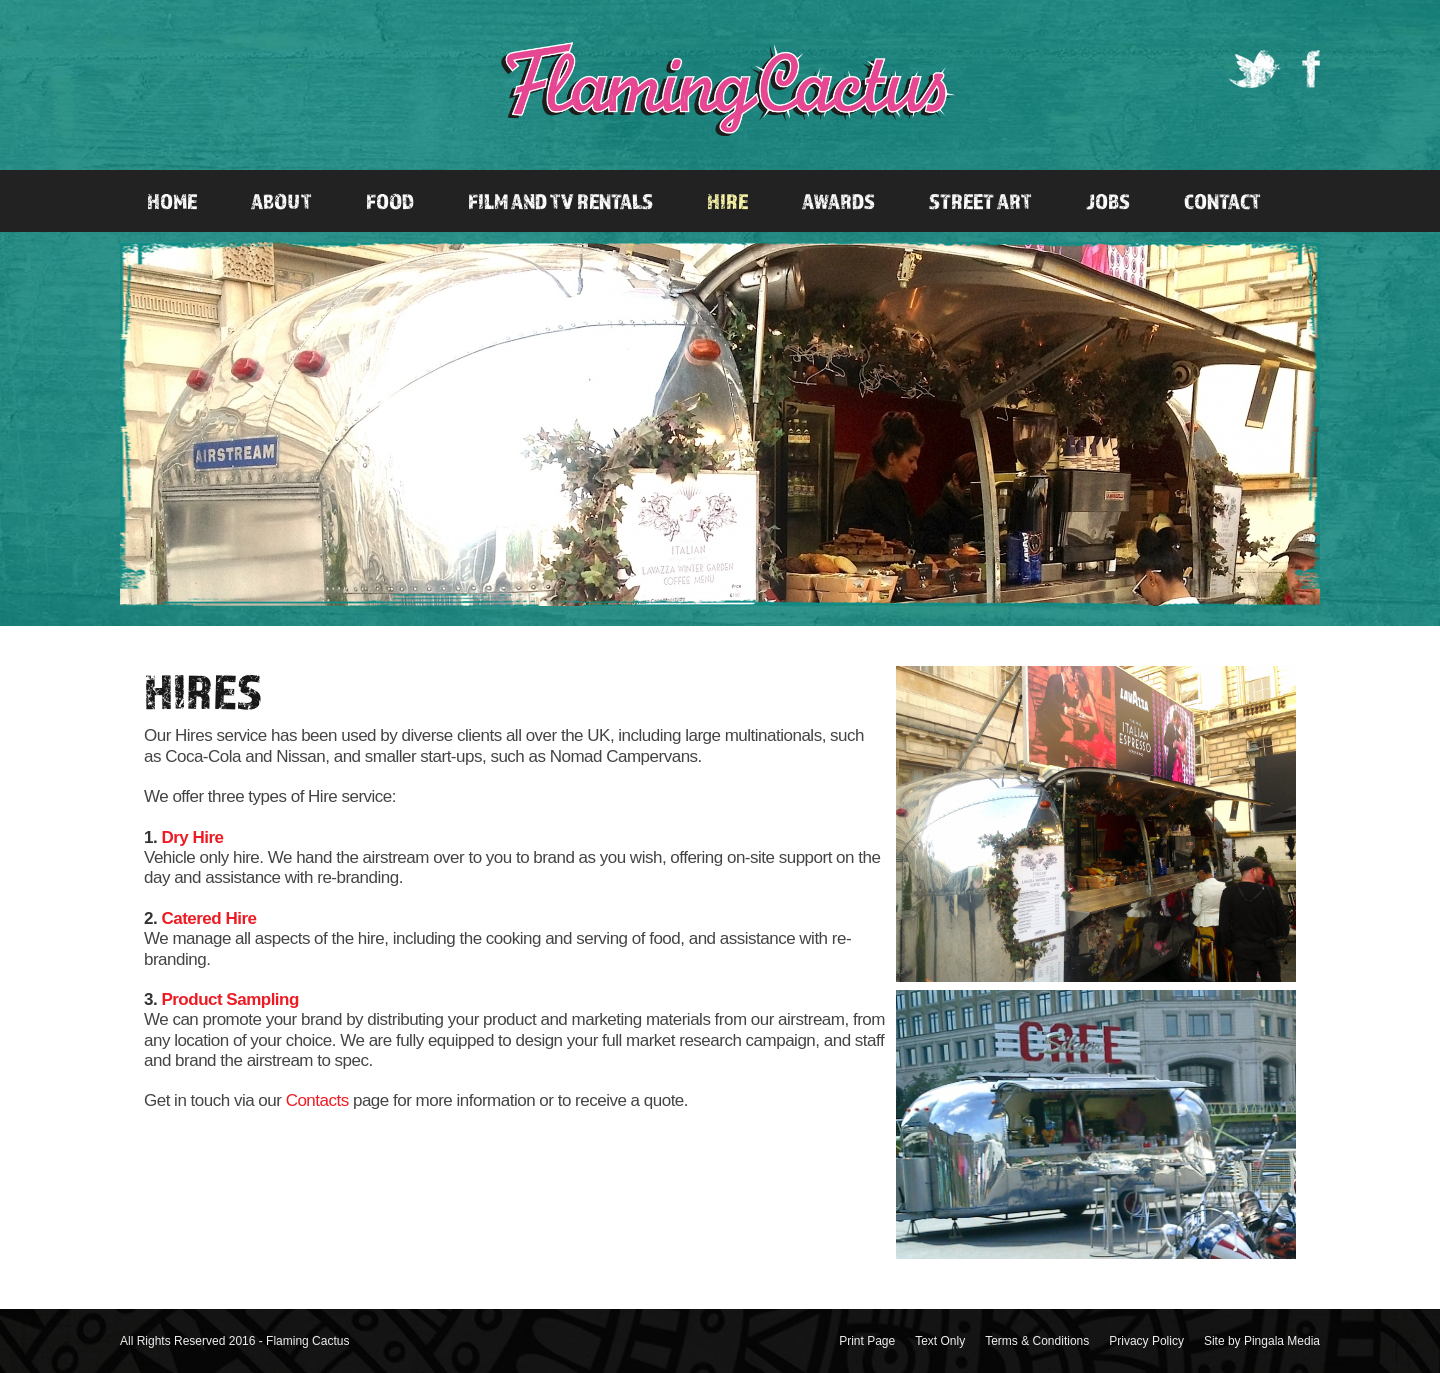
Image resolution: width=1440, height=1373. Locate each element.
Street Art (980, 201)
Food (390, 201)
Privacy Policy (1146, 1341)
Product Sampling (229, 999)
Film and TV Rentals (560, 201)
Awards (838, 201)
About (281, 201)
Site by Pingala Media (1262, 1341)
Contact (1222, 201)
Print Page (867, 1341)
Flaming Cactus (720, 90)
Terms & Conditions (1037, 1341)
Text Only (940, 1341)
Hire (727, 201)
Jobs (1108, 201)
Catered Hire (208, 918)
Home (172, 201)
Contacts (317, 1100)
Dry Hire (192, 837)
